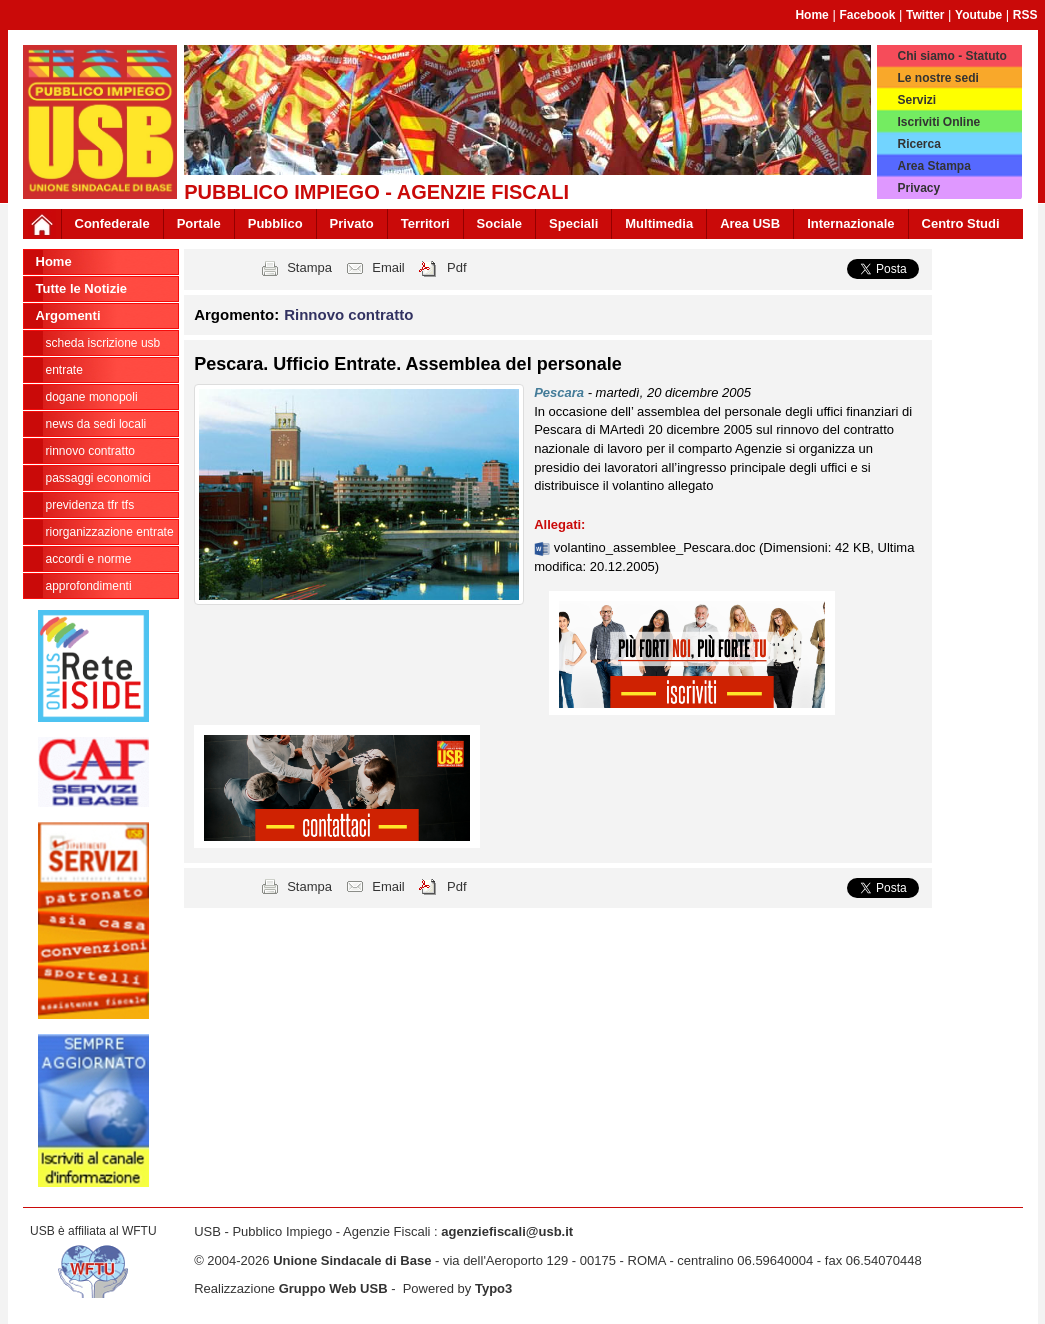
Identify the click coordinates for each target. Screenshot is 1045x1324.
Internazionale (850, 223)
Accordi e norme (89, 559)
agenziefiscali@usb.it (507, 1231)
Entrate (64, 370)
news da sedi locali (96, 424)
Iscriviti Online (938, 122)
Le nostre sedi (937, 78)
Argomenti (68, 315)
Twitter (925, 15)
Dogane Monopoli (92, 397)
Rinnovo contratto (90, 451)
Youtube (978, 15)
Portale (199, 223)
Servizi (916, 100)
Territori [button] (425, 223)
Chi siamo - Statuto (951, 56)
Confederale (112, 223)
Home (811, 15)
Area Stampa (933, 166)
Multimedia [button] (659, 223)
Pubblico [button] (275, 223)
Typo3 (493, 1288)
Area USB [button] (750, 223)
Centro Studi (961, 223)
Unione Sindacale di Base (352, 1260)
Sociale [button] (500, 223)
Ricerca (918, 144)
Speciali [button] (573, 223)
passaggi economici (98, 478)
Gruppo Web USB (333, 1288)
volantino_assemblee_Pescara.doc (656, 547)
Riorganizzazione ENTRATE (110, 532)
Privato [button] (352, 223)
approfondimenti (89, 586)
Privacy (918, 188)
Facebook (867, 15)
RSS (1025, 15)
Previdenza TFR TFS (90, 505)
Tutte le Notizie (81, 288)
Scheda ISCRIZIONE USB (103, 343)
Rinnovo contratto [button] (348, 314)
